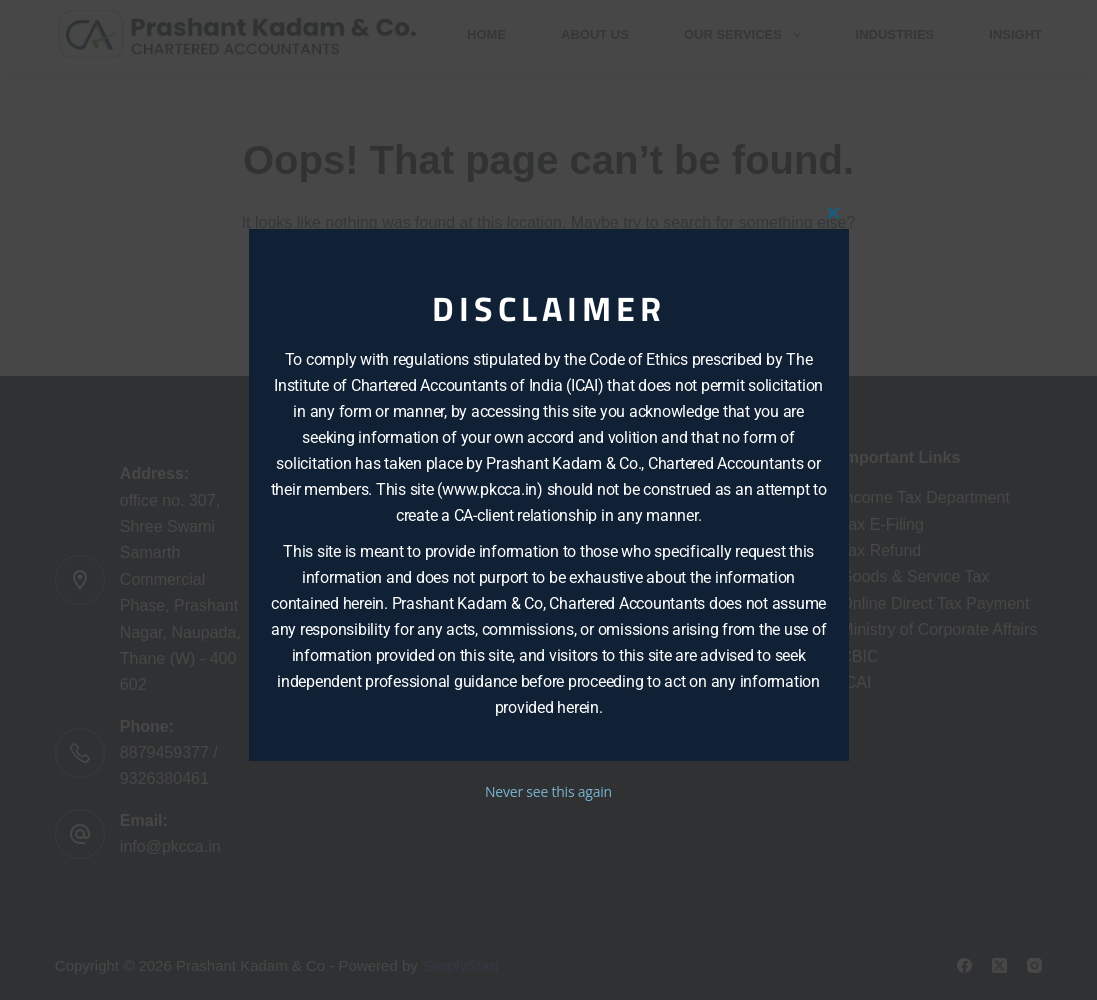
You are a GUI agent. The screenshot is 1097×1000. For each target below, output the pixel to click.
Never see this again (548, 791)
